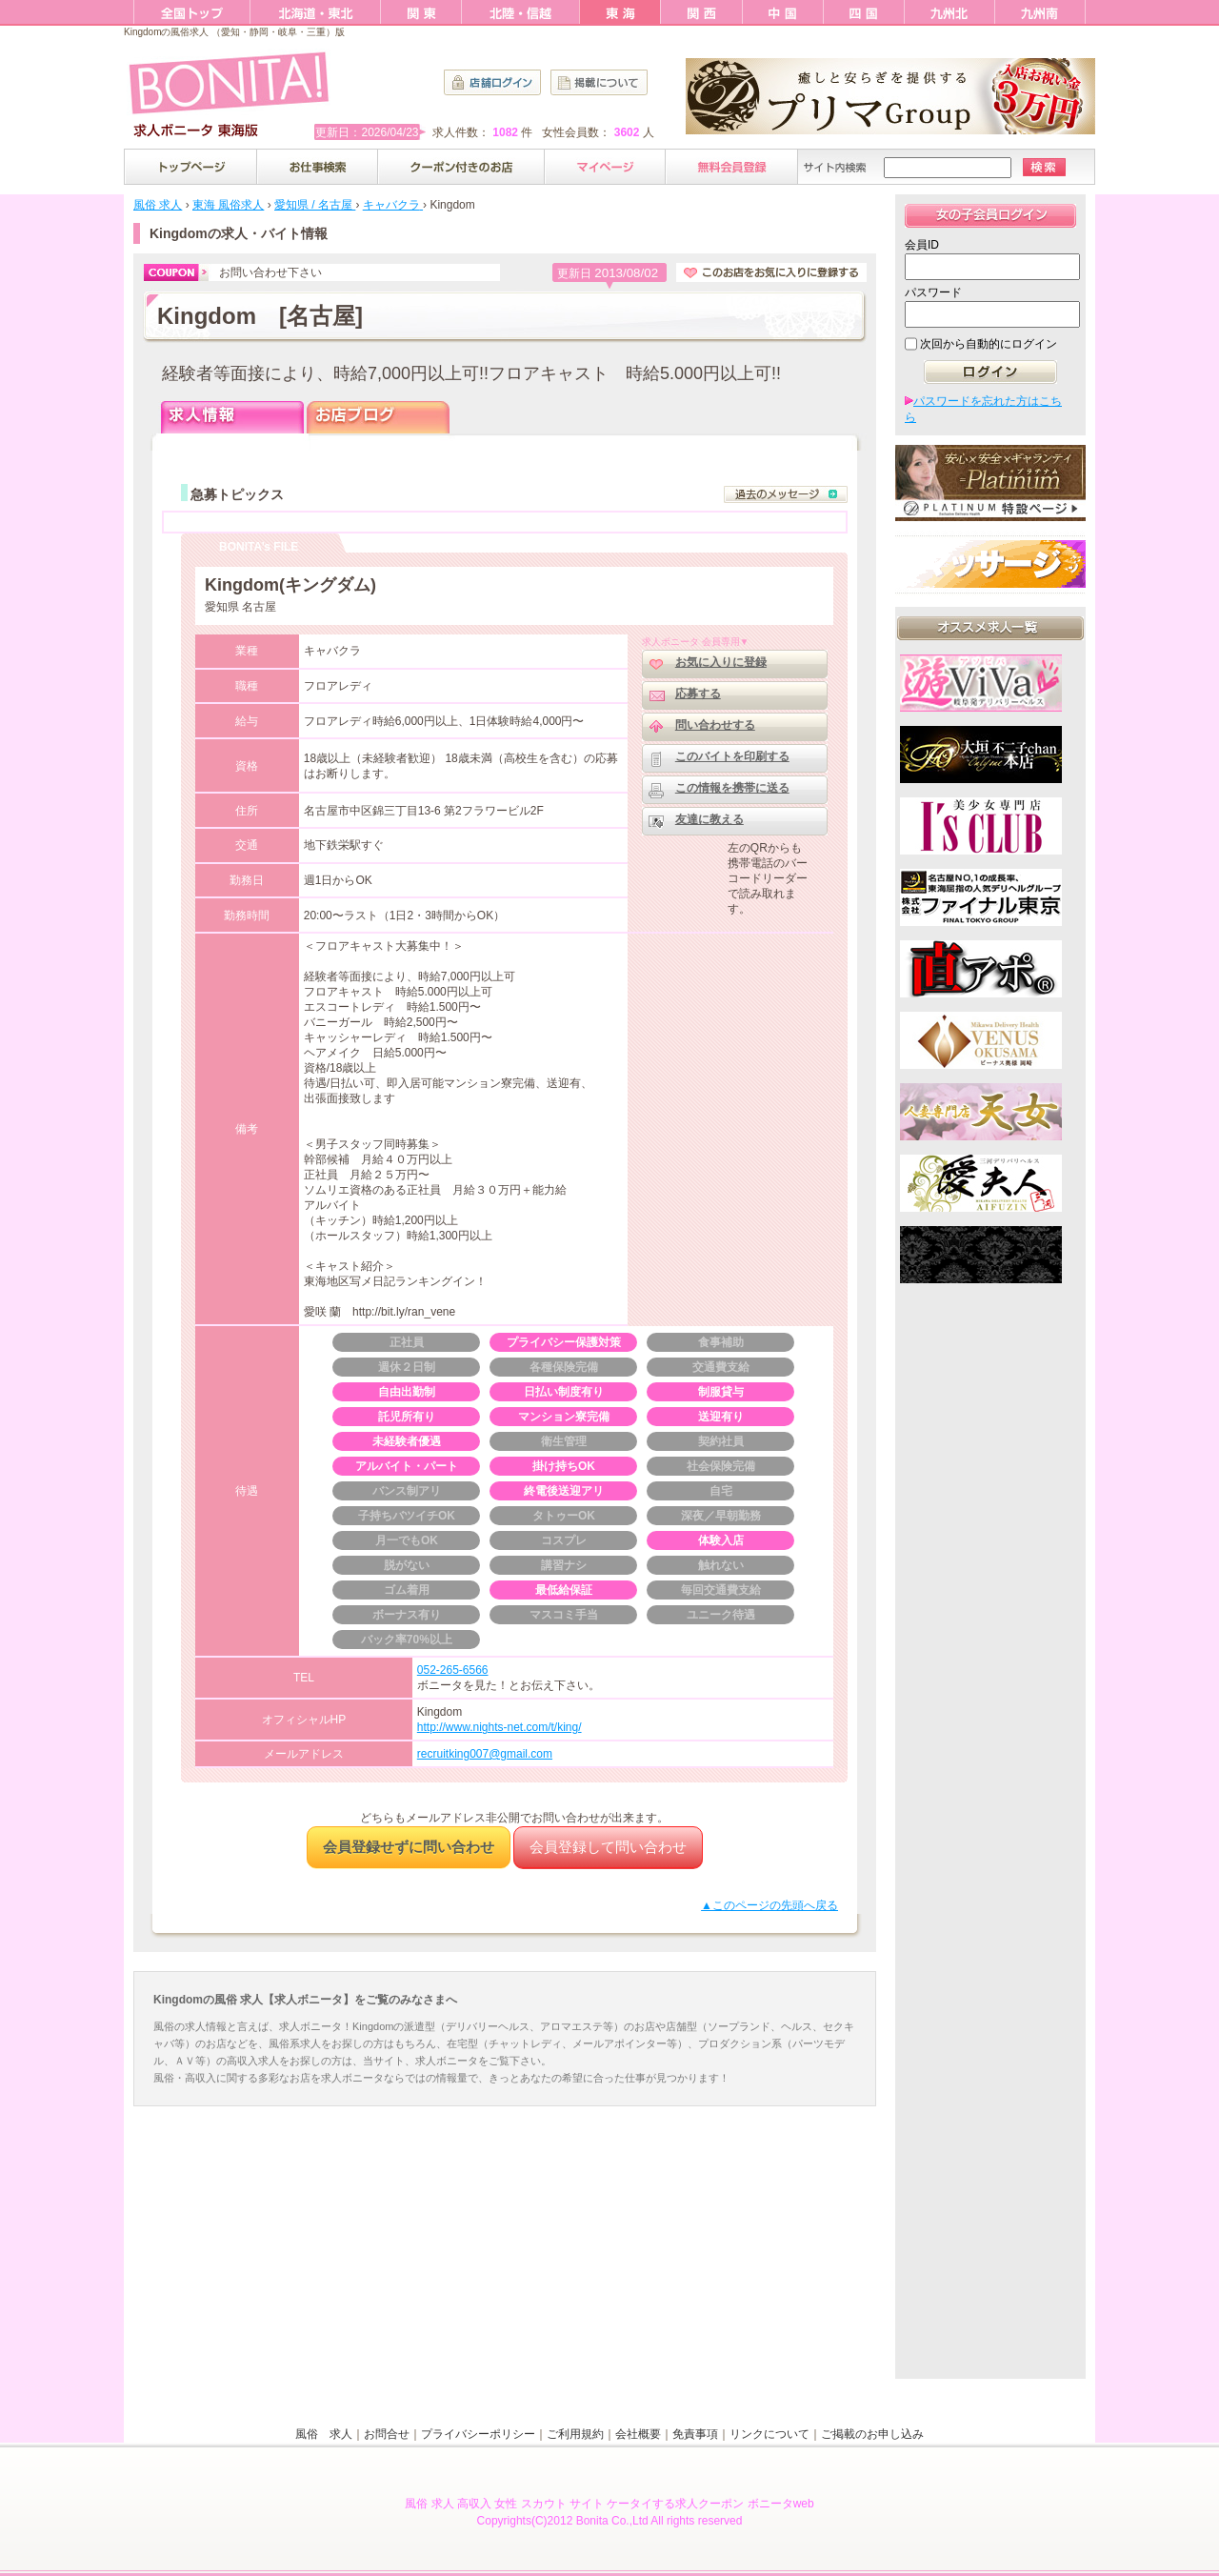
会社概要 (638, 2434)
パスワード (933, 292)
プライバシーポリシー (478, 2434)
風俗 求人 (323, 2434)
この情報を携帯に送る (732, 788)
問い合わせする (715, 725)
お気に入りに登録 (721, 662)
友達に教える (709, 819)
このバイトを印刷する (732, 756)
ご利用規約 (575, 2434)
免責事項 (695, 2434)
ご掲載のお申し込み (872, 2434)
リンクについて (769, 2434)
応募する (698, 693)
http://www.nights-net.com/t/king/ (499, 1727)
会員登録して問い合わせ (608, 1847)
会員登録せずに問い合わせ (408, 1847)
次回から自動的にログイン (988, 344)
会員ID (922, 245)
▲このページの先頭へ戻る (769, 1905)
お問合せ (387, 2434)
